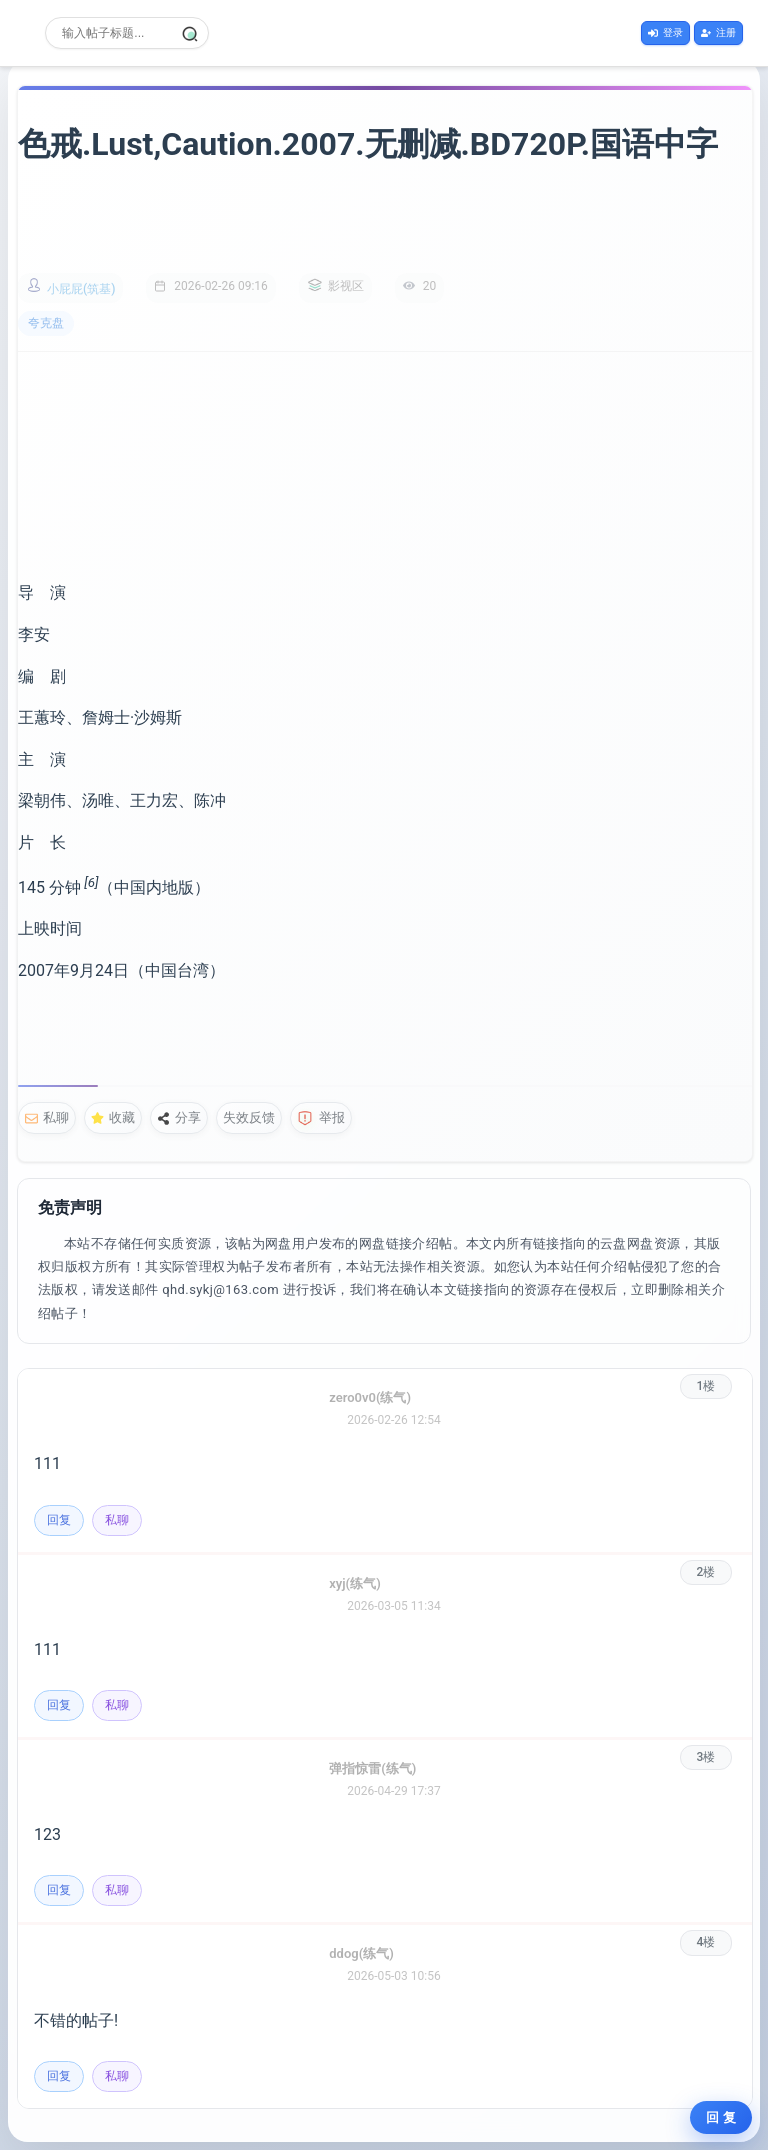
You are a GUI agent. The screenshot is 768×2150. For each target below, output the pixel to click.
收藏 (113, 1117)
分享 (179, 1117)
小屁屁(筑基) (81, 289)
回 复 (721, 2117)
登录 (665, 32)
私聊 (47, 1117)
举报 (321, 1118)
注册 (718, 32)
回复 (59, 1520)
